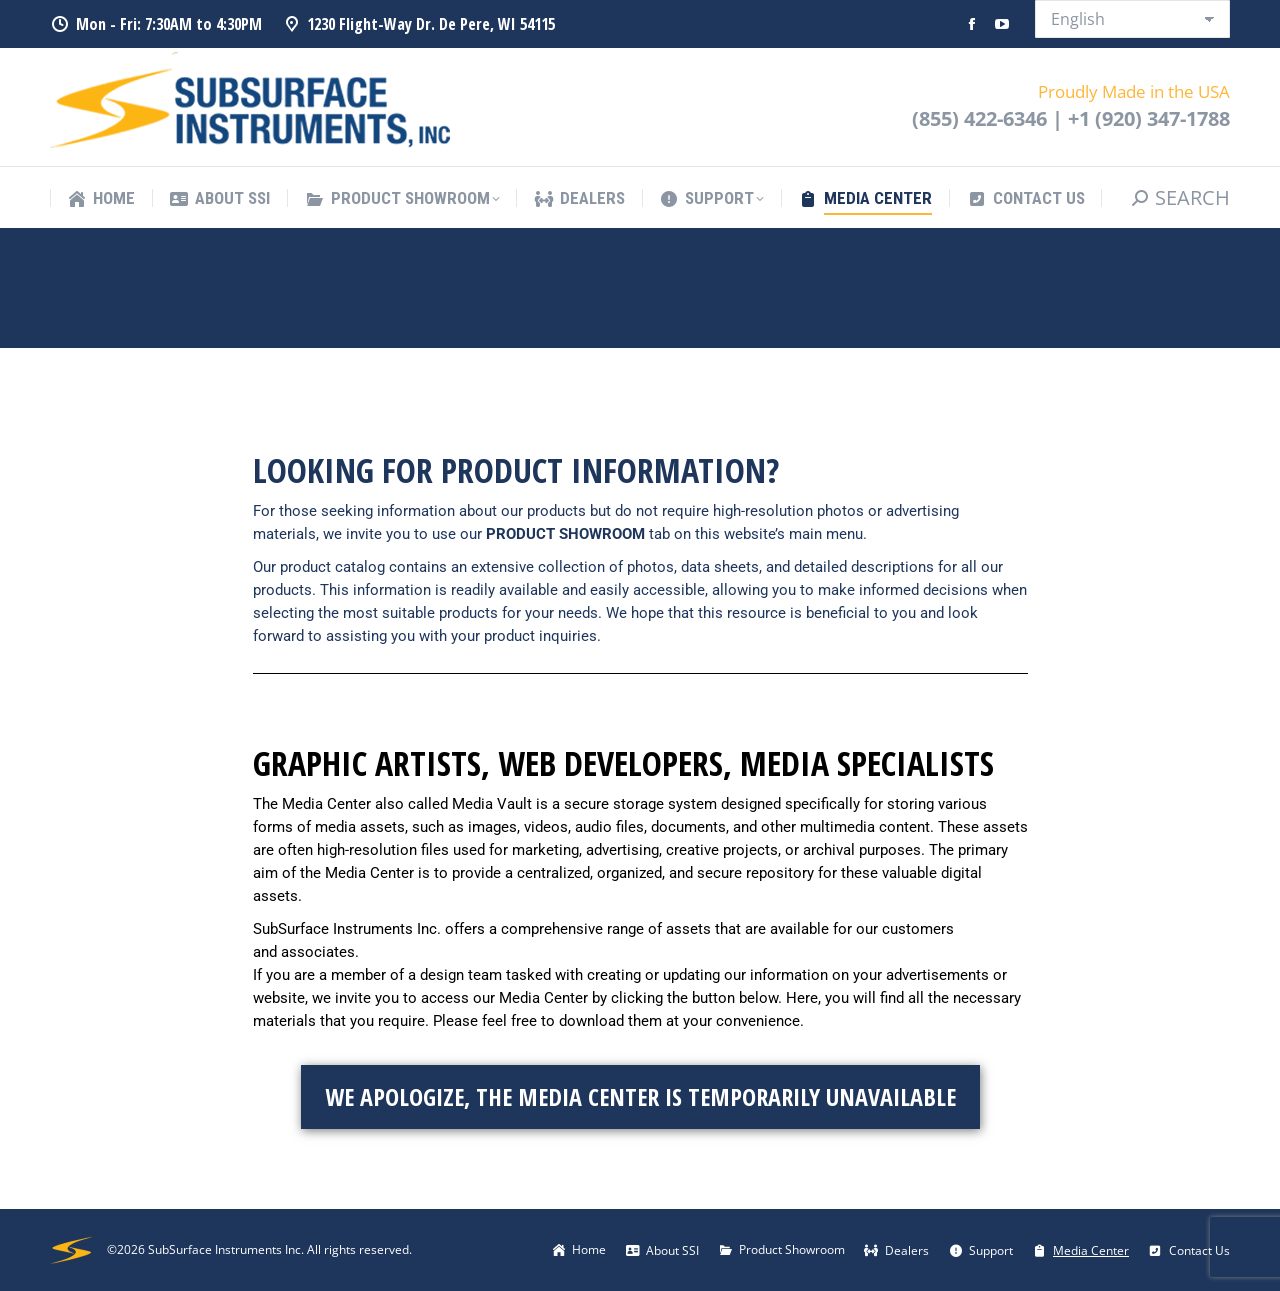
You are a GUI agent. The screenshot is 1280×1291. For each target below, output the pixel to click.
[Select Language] (1132, 19)
